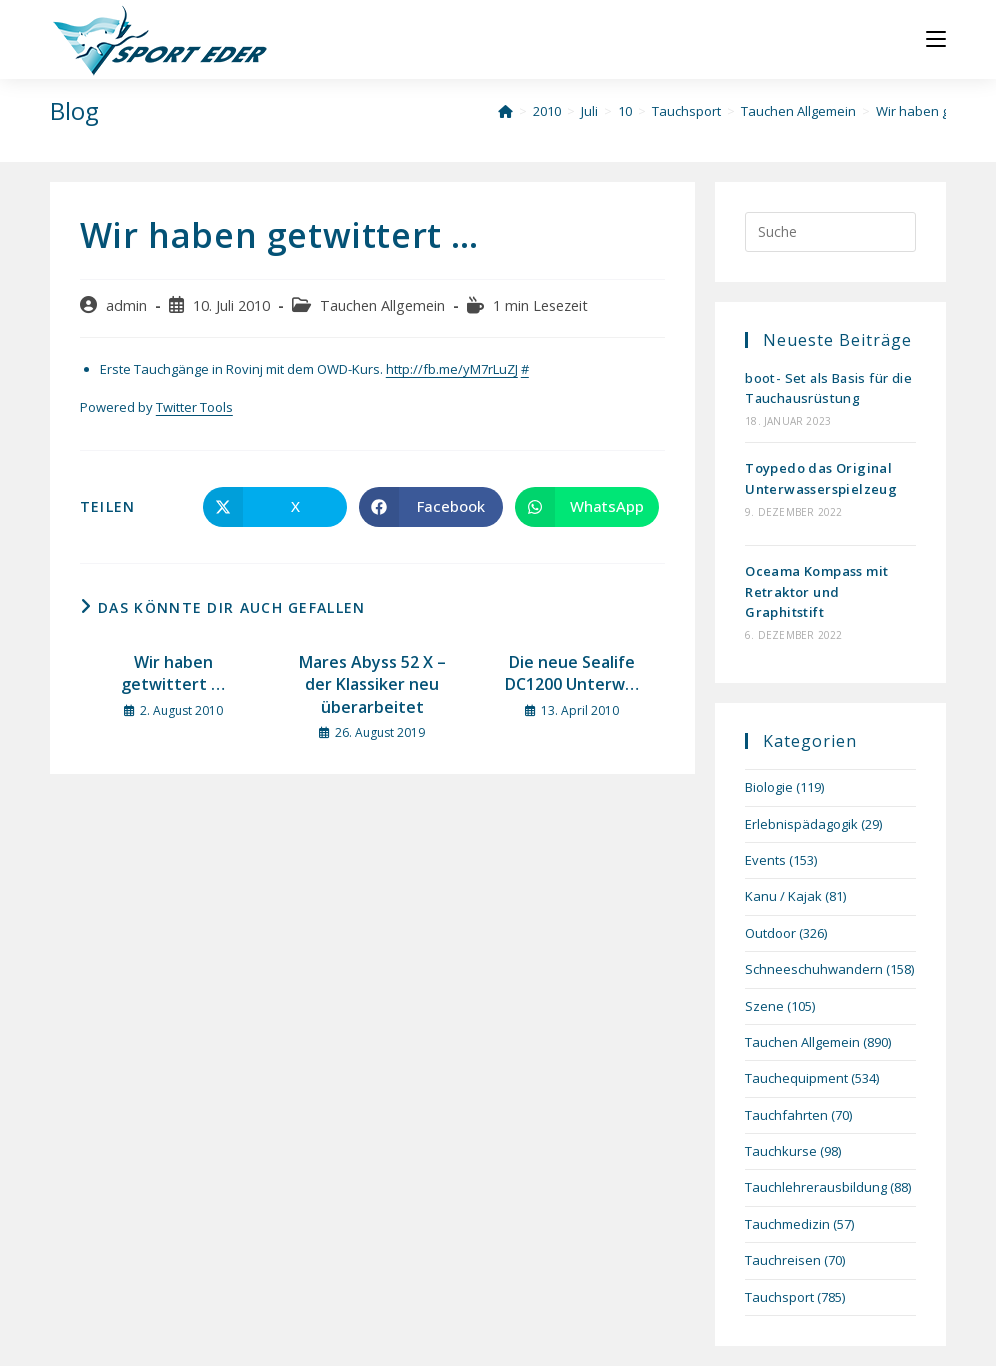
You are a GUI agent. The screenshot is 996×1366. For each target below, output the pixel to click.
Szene (764, 1006)
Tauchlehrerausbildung (816, 1187)
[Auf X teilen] (275, 507)
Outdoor (770, 933)
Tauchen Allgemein (382, 305)
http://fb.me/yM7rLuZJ (452, 369)
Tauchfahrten (786, 1115)
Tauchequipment (796, 1078)
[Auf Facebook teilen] (431, 507)
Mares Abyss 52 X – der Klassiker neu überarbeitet (372, 684)
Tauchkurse (781, 1151)
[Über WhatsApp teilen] (587, 507)
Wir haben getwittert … (173, 673)
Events (765, 860)
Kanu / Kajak (783, 896)
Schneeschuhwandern (814, 969)
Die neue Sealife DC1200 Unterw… (572, 673)
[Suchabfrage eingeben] (830, 232)
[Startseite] (505, 111)
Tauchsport (779, 1297)
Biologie (769, 787)
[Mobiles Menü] (936, 39)
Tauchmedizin (787, 1224)
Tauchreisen (783, 1260)
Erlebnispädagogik (801, 824)
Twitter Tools (194, 407)
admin (126, 305)
